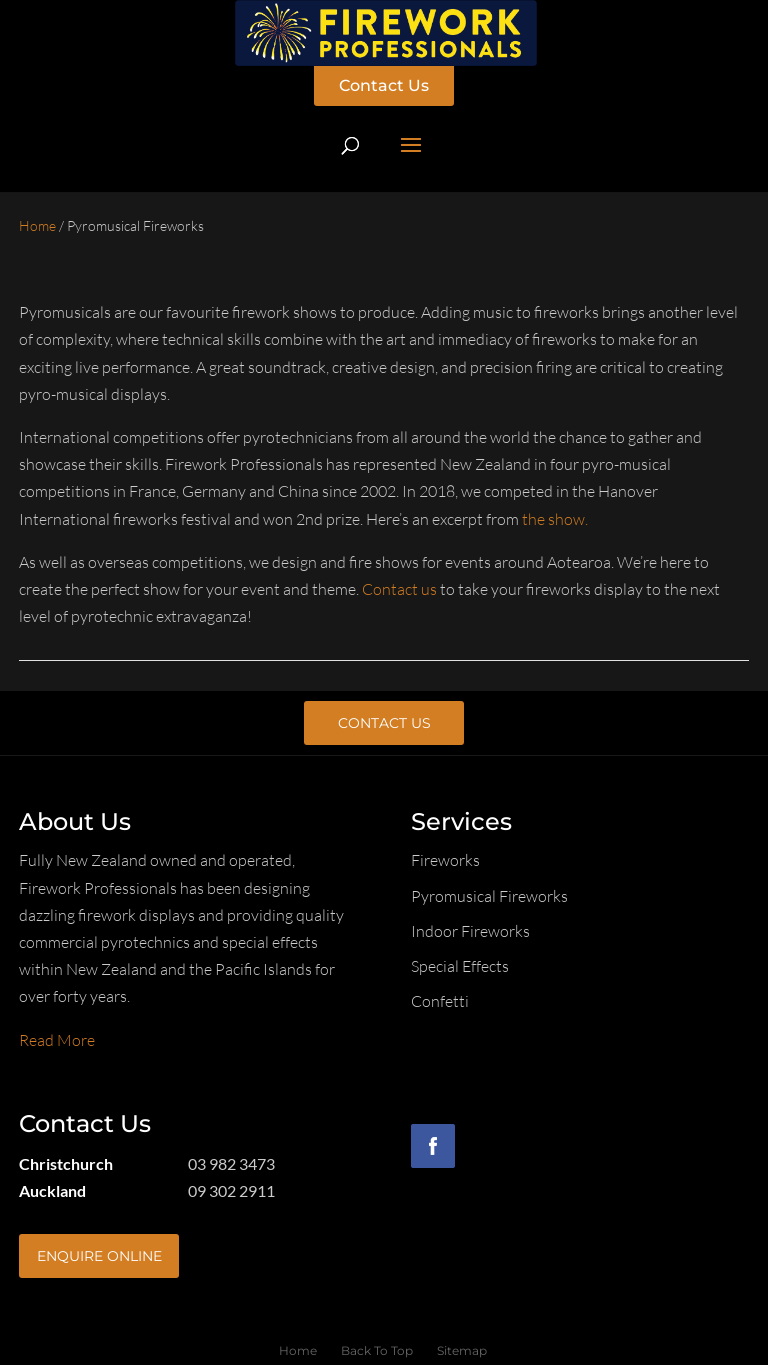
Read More (57, 1040)
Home (37, 225)
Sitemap (462, 1350)
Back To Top (377, 1350)
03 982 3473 (231, 1163)
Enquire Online (99, 1256)
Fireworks (445, 860)
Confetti (440, 1001)
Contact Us (384, 85)
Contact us (399, 589)
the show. (555, 519)
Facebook (433, 1146)
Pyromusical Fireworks (489, 896)
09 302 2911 (231, 1190)
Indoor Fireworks (470, 931)
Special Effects (460, 966)
